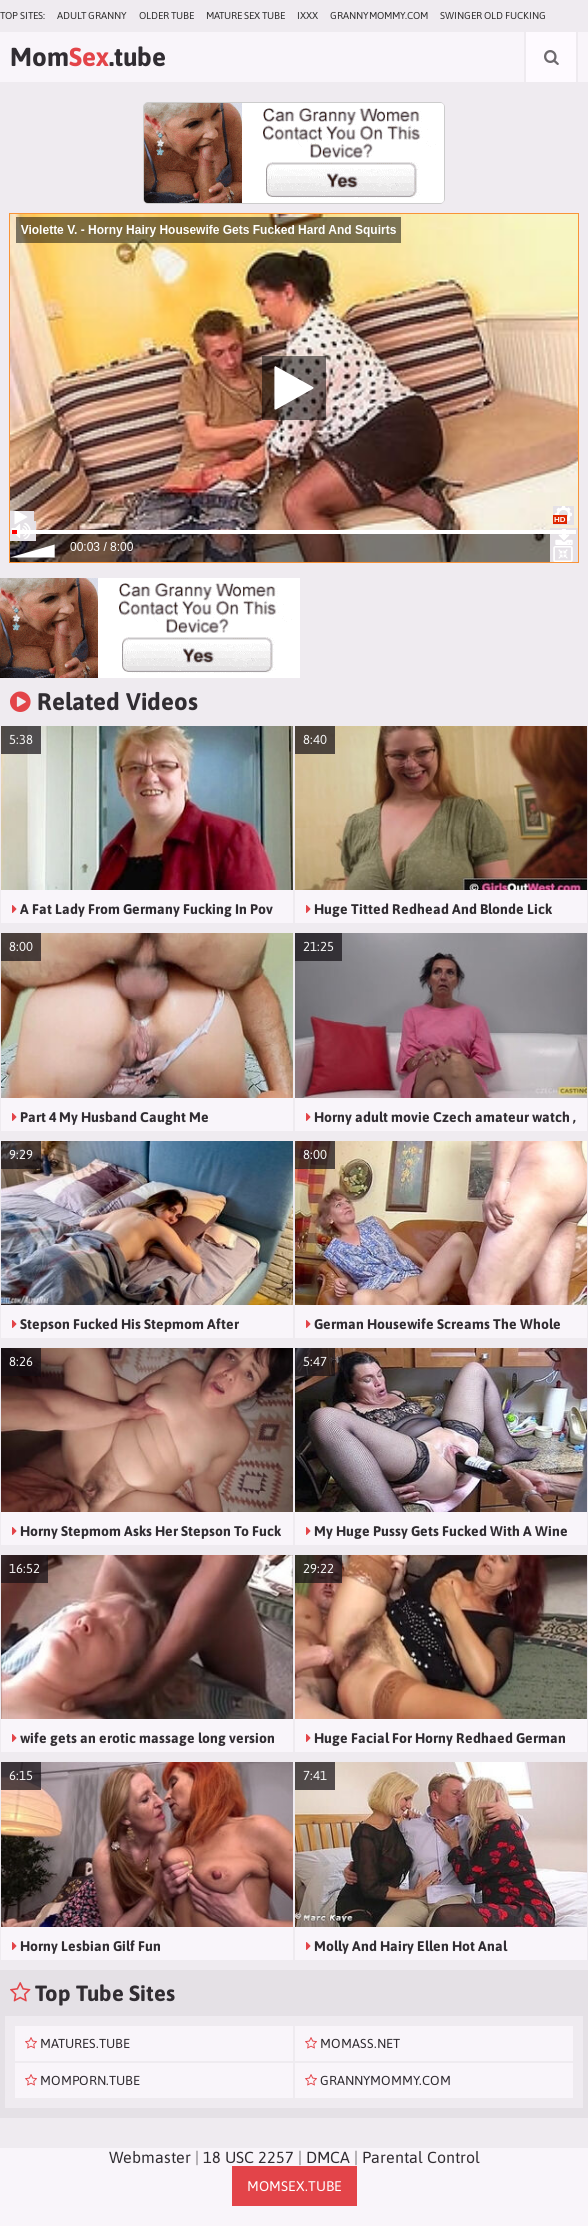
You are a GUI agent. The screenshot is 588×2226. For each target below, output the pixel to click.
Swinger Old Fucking (493, 15)
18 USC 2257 (248, 2157)
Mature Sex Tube (245, 15)
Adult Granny (92, 15)
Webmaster (150, 2157)
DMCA (328, 2157)
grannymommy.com (379, 15)
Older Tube (166, 15)
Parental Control (421, 2157)
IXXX (307, 15)
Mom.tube (88, 57)
